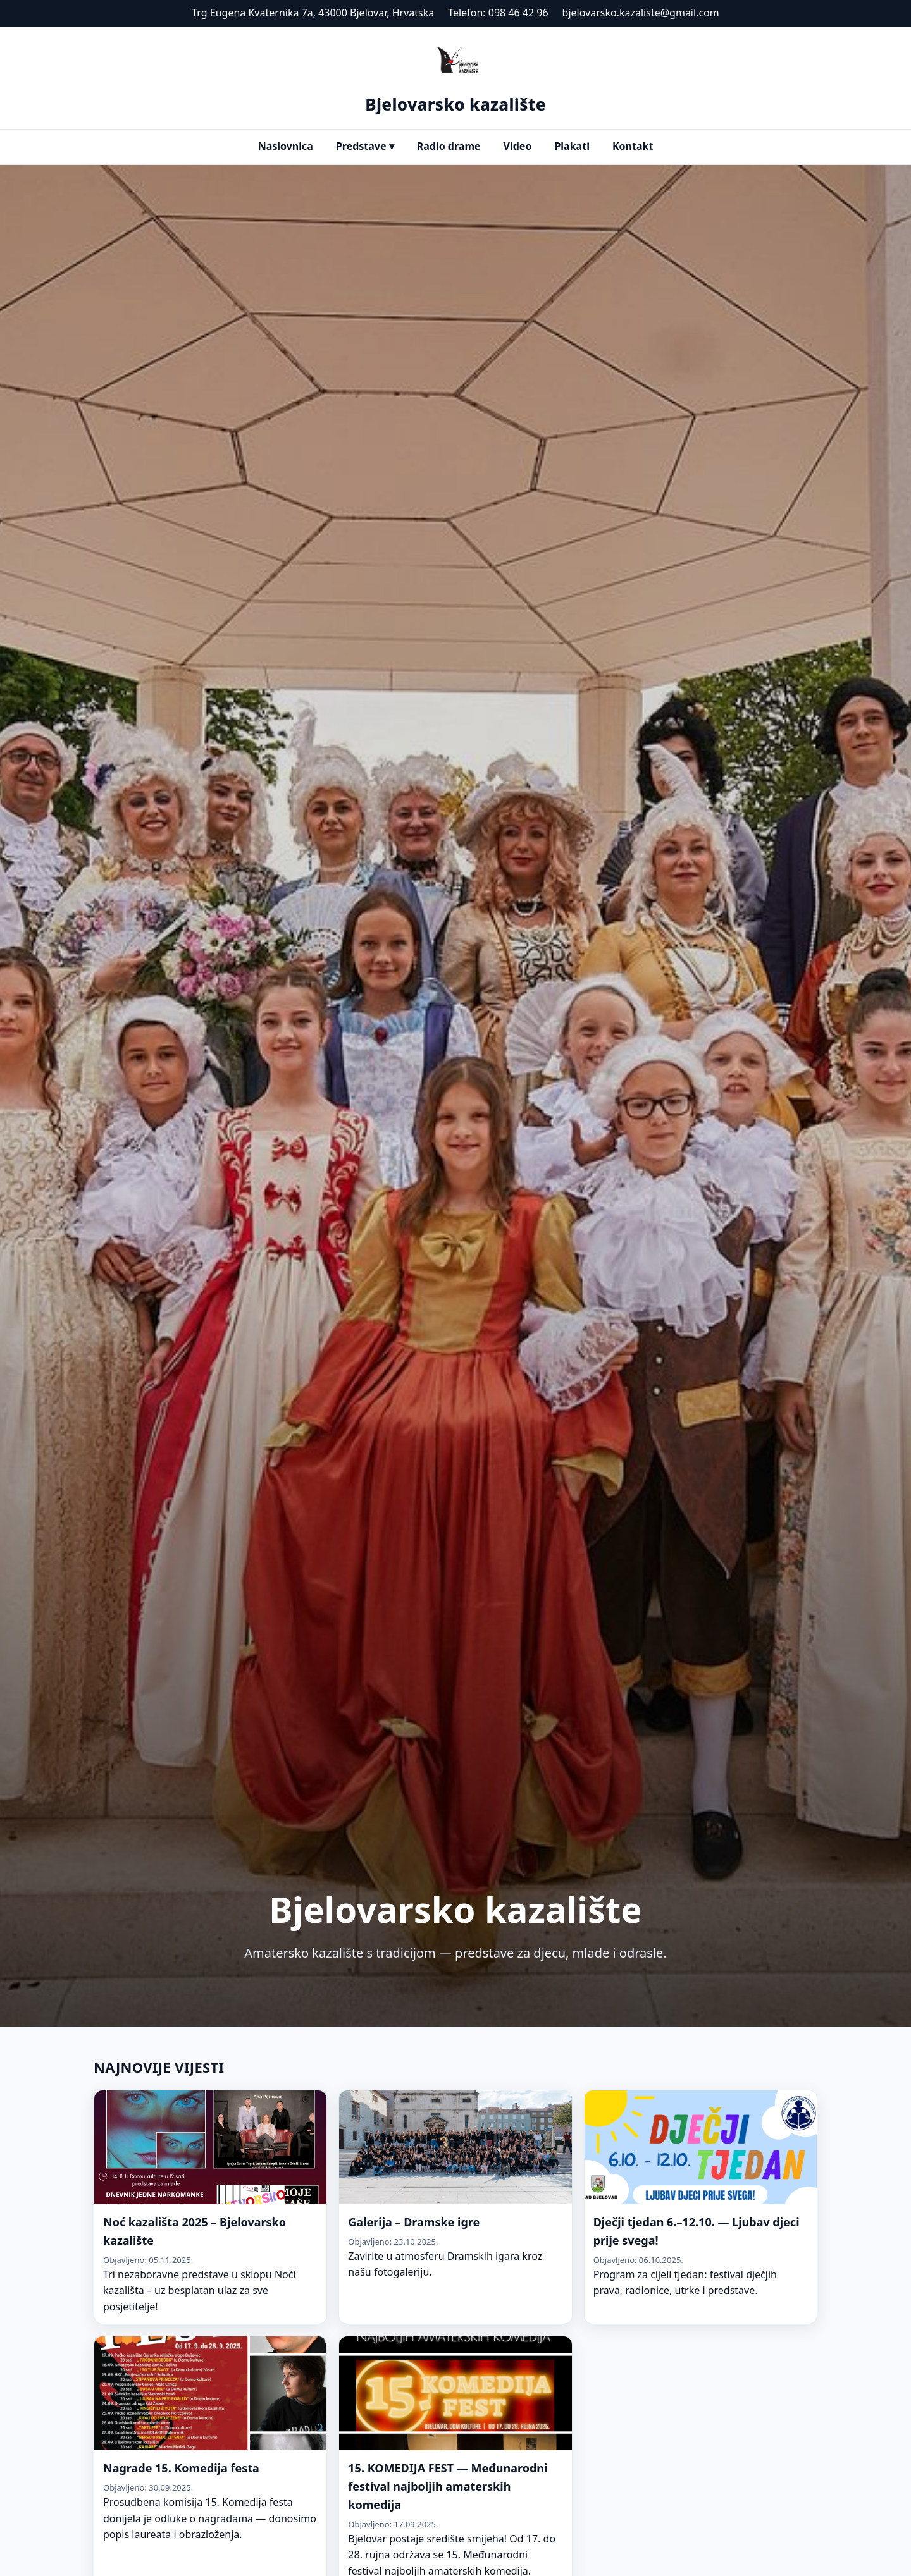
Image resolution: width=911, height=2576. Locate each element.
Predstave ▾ (365, 146)
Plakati (572, 146)
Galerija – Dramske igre (414, 2221)
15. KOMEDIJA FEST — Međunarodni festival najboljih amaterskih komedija (447, 2486)
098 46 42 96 (518, 13)
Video (518, 146)
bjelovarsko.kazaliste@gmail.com (640, 13)
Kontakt (632, 146)
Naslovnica (285, 146)
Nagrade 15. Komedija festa (181, 2467)
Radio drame (449, 146)
